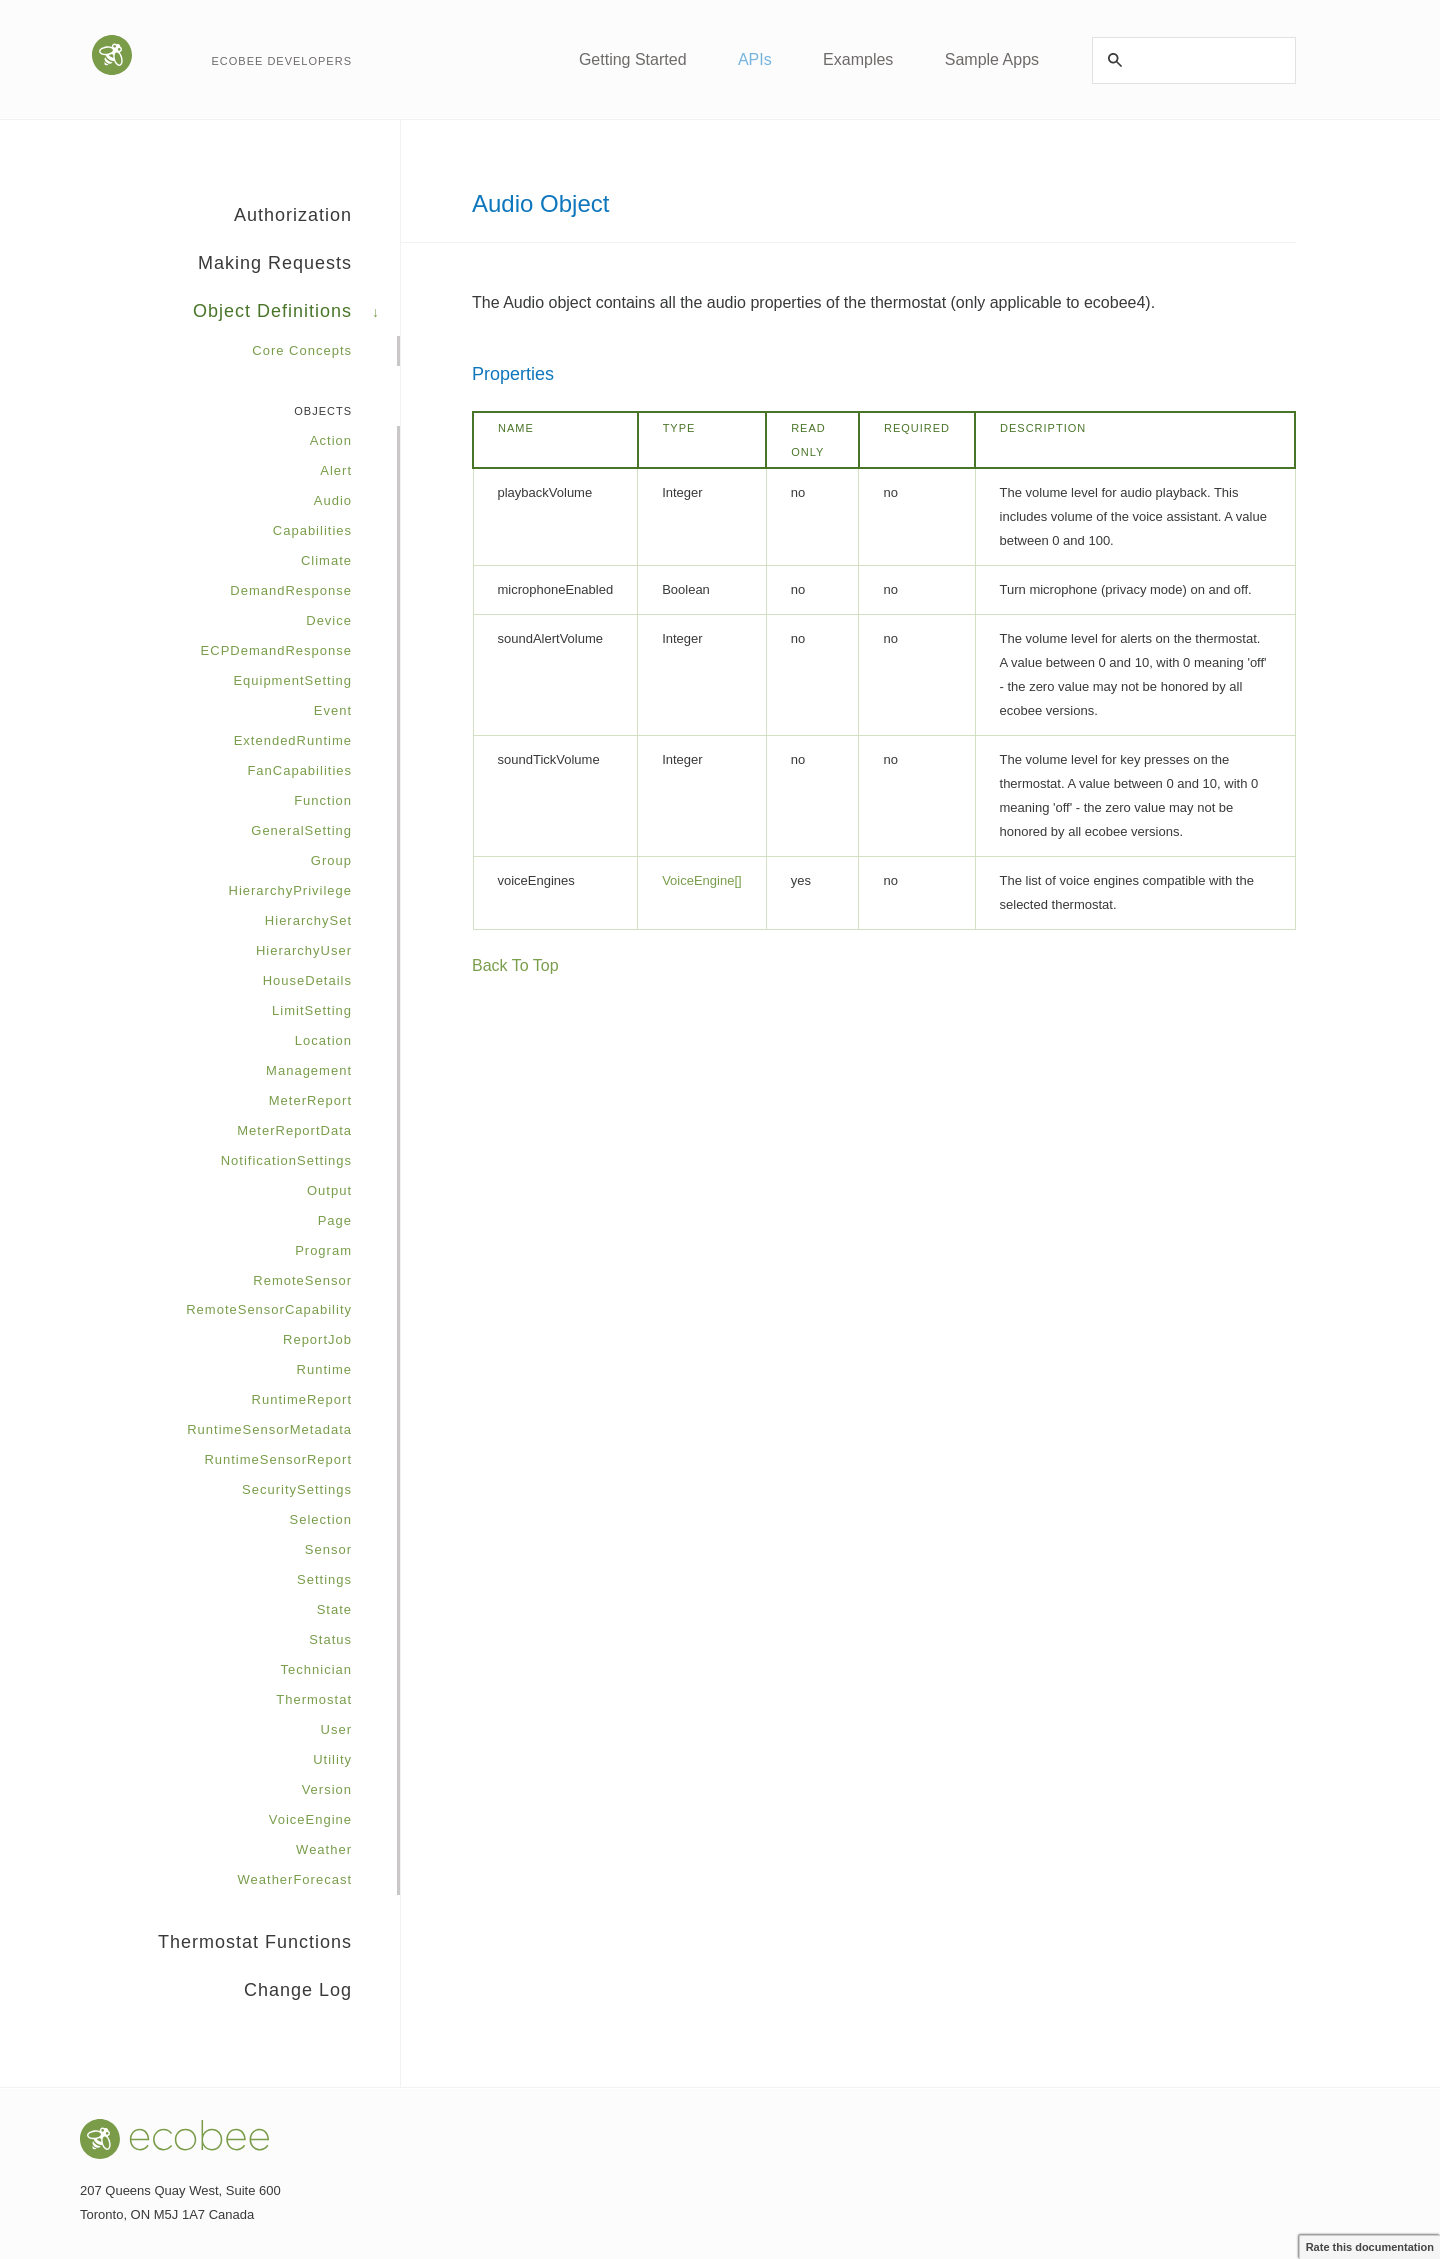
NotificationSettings (286, 1160)
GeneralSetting (301, 830)
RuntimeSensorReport (278, 1459)
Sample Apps (992, 59)
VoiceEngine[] (702, 880)
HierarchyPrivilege (290, 890)
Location (323, 1040)
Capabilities (312, 530)
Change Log (298, 1990)
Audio (333, 500)
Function (323, 800)
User (336, 1729)
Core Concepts (302, 350)
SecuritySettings (297, 1489)
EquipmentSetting (292, 680)
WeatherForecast (295, 1879)
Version (327, 1789)
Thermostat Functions (279, 1949)
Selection (321, 1519)
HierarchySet (308, 920)
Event (333, 710)
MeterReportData (294, 1130)
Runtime (324, 1369)
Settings (324, 1579)
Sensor (328, 1549)
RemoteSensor (302, 1280)
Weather (324, 1849)
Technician (316, 1669)
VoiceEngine (310, 1819)
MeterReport (310, 1100)
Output (329, 1190)
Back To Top (515, 965)
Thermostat (314, 1699)
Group (331, 860)
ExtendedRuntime (293, 740)
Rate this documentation (1370, 2247)
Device (329, 620)
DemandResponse (291, 590)
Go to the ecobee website (114, 55)
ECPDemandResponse (276, 650)
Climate (326, 560)
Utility (332, 1759)
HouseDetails (307, 980)
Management (309, 1070)
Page (335, 1220)
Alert (336, 470)
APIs (753, 59)
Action (331, 440)
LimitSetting (312, 1010)
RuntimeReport (302, 1399)
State (334, 1609)
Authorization (317, 222)
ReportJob (317, 1339)
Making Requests (299, 270)
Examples (858, 59)
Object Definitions (296, 318)
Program (323, 1250)
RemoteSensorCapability (269, 1309)
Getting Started (630, 59)
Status (330, 1639)
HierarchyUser (304, 950)
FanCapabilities (299, 770)
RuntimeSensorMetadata (269, 1429)
